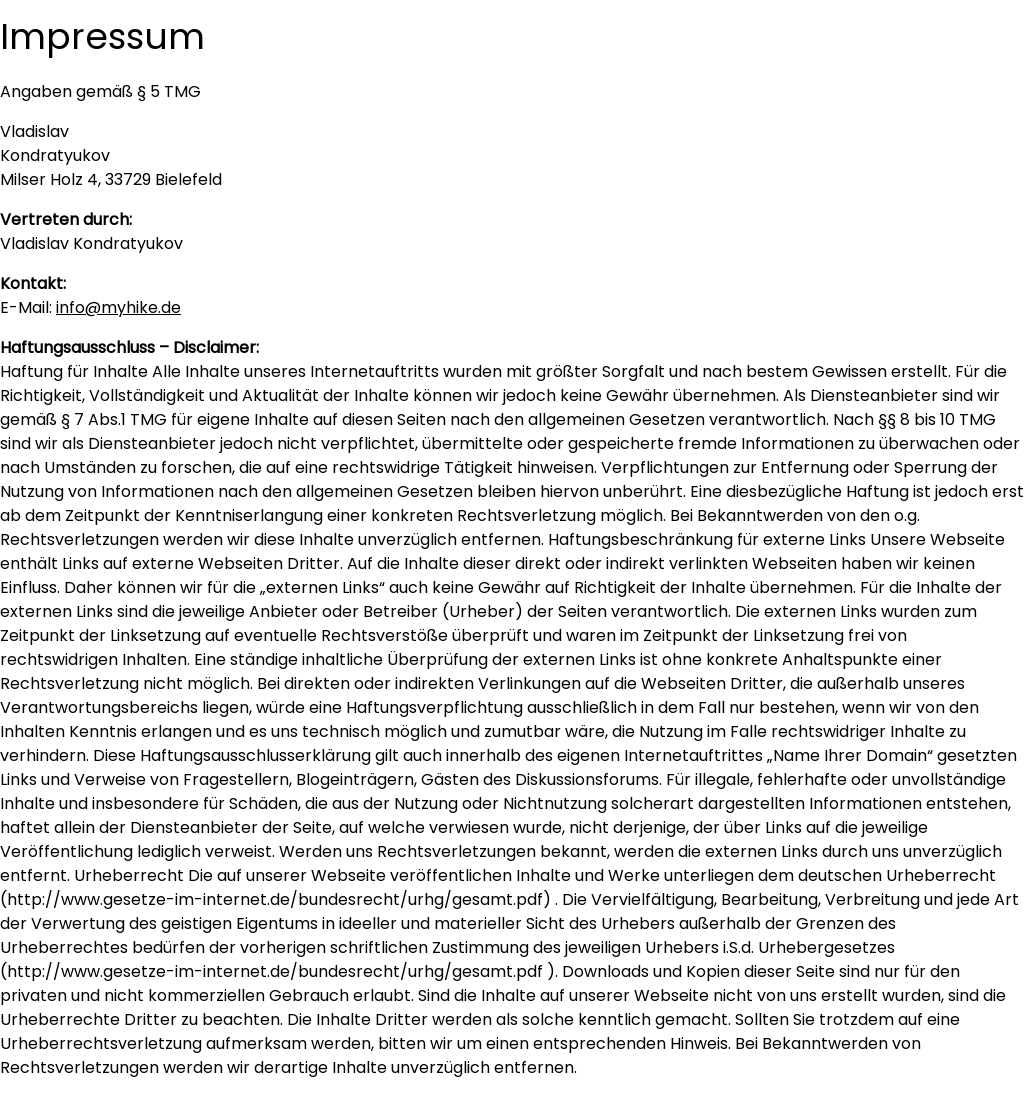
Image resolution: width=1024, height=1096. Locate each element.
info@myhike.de (118, 307)
